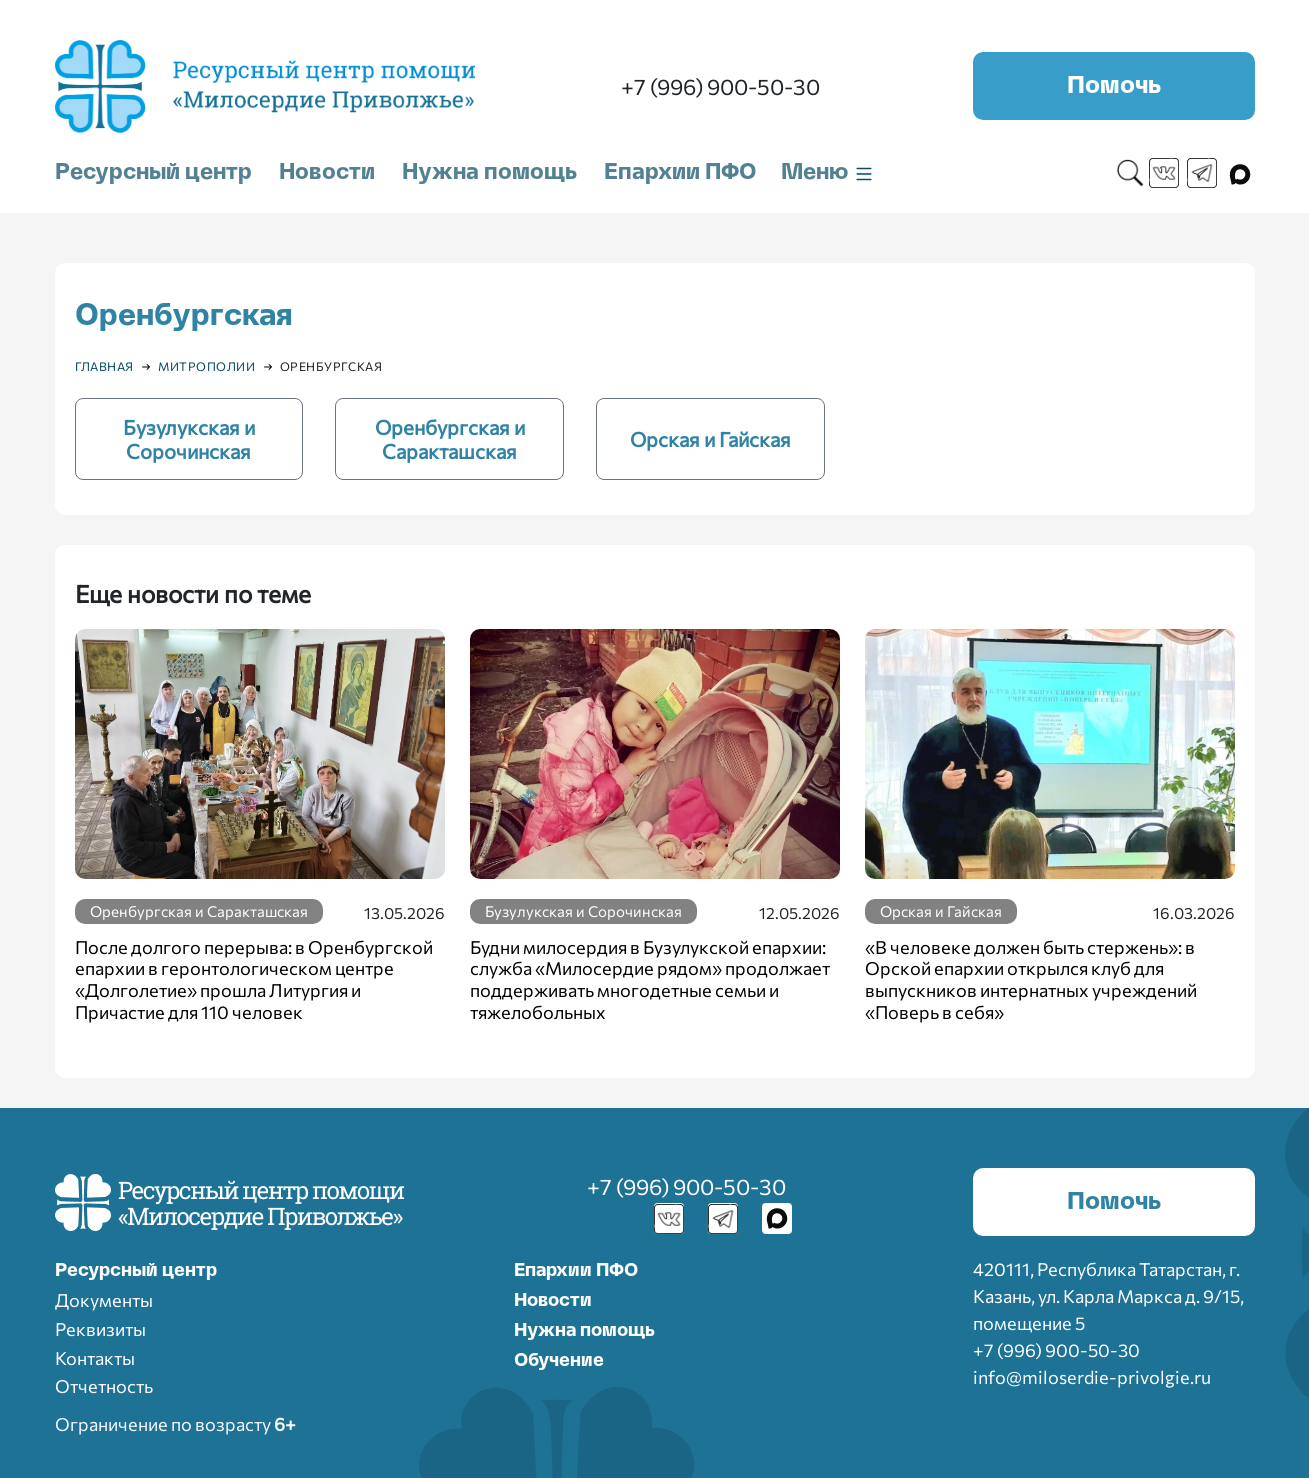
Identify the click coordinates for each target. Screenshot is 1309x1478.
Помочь (1114, 86)
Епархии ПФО (680, 172)
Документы (104, 1300)
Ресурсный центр (153, 172)
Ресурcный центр (136, 1271)
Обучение (559, 1361)
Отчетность (104, 1386)
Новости (327, 172)
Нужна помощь (489, 172)
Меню (828, 172)
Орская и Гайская (941, 911)
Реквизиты (100, 1329)
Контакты (95, 1358)
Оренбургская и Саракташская (199, 911)
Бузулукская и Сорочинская (583, 911)
